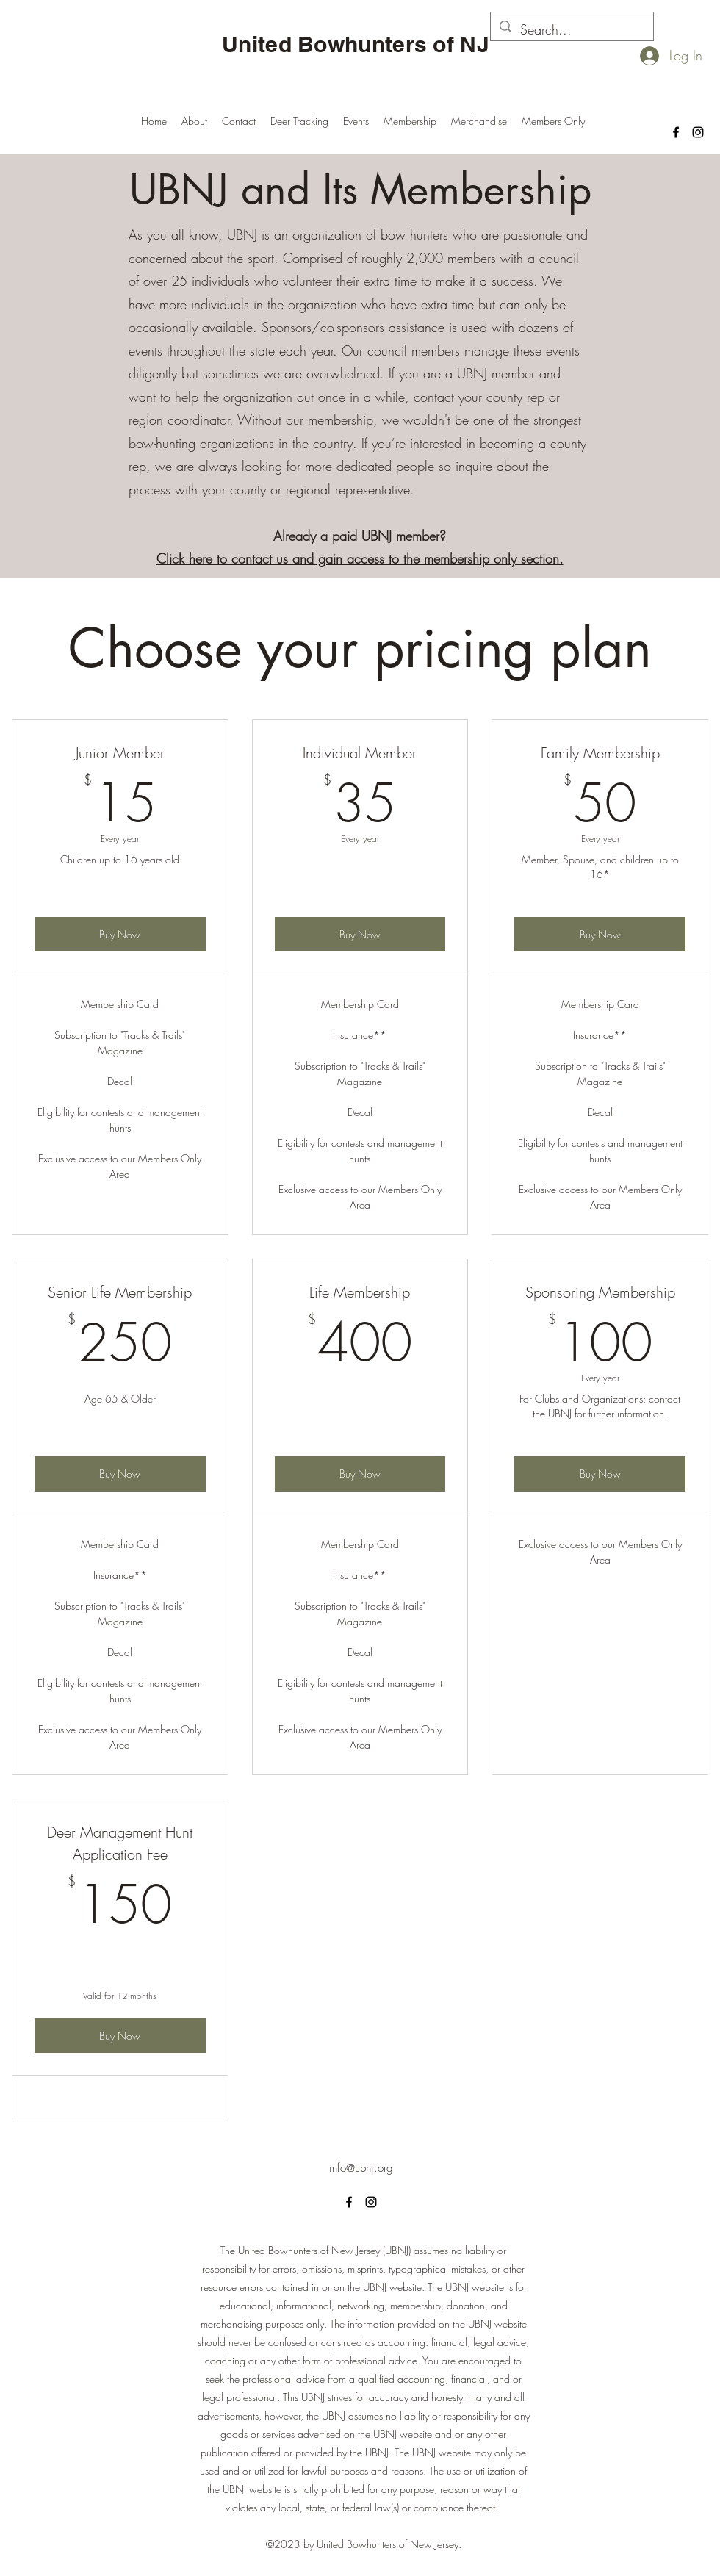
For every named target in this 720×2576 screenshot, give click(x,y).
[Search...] (571, 30)
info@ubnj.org (361, 2168)
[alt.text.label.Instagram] (698, 132)
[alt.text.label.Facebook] (676, 132)
